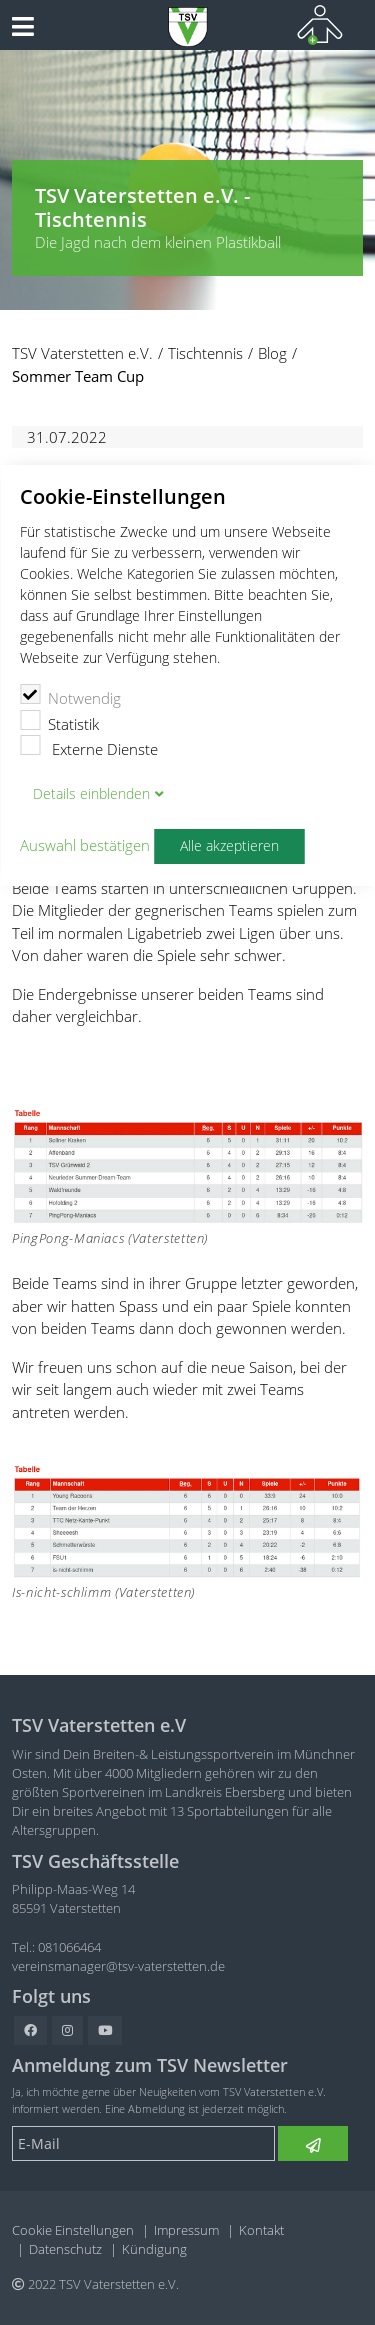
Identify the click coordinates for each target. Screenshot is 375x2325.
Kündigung (154, 2249)
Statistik (59, 722)
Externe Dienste (89, 747)
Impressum (186, 2230)
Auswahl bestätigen (85, 846)
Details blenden (91, 794)
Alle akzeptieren (229, 846)
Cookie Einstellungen (73, 2230)
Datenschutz (65, 2249)
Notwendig (70, 696)
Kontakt (261, 2230)
